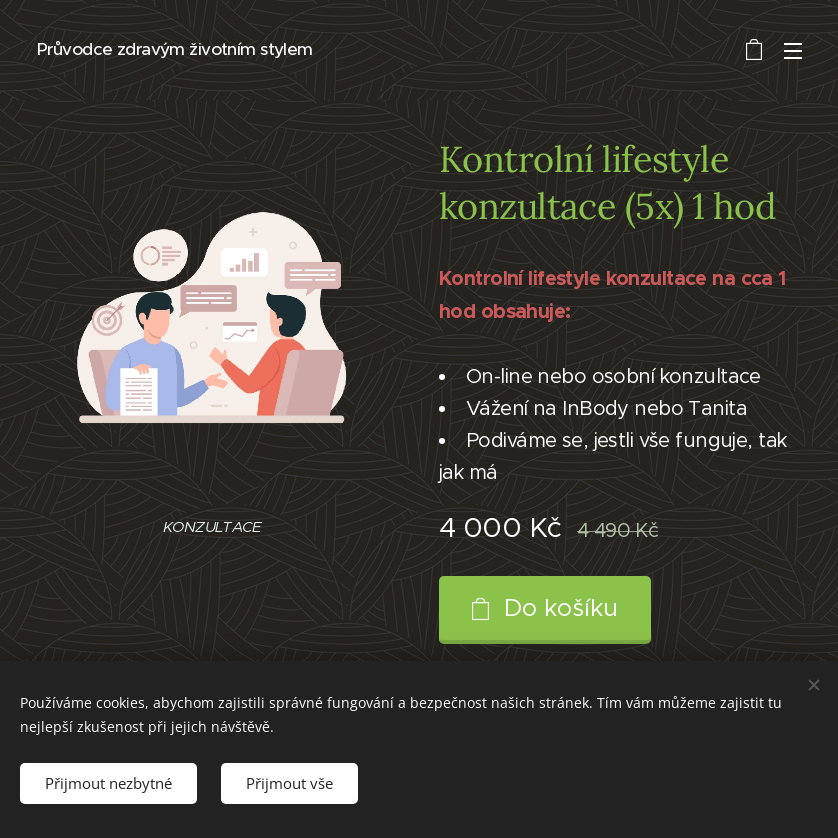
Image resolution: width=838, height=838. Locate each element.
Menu (793, 51)
